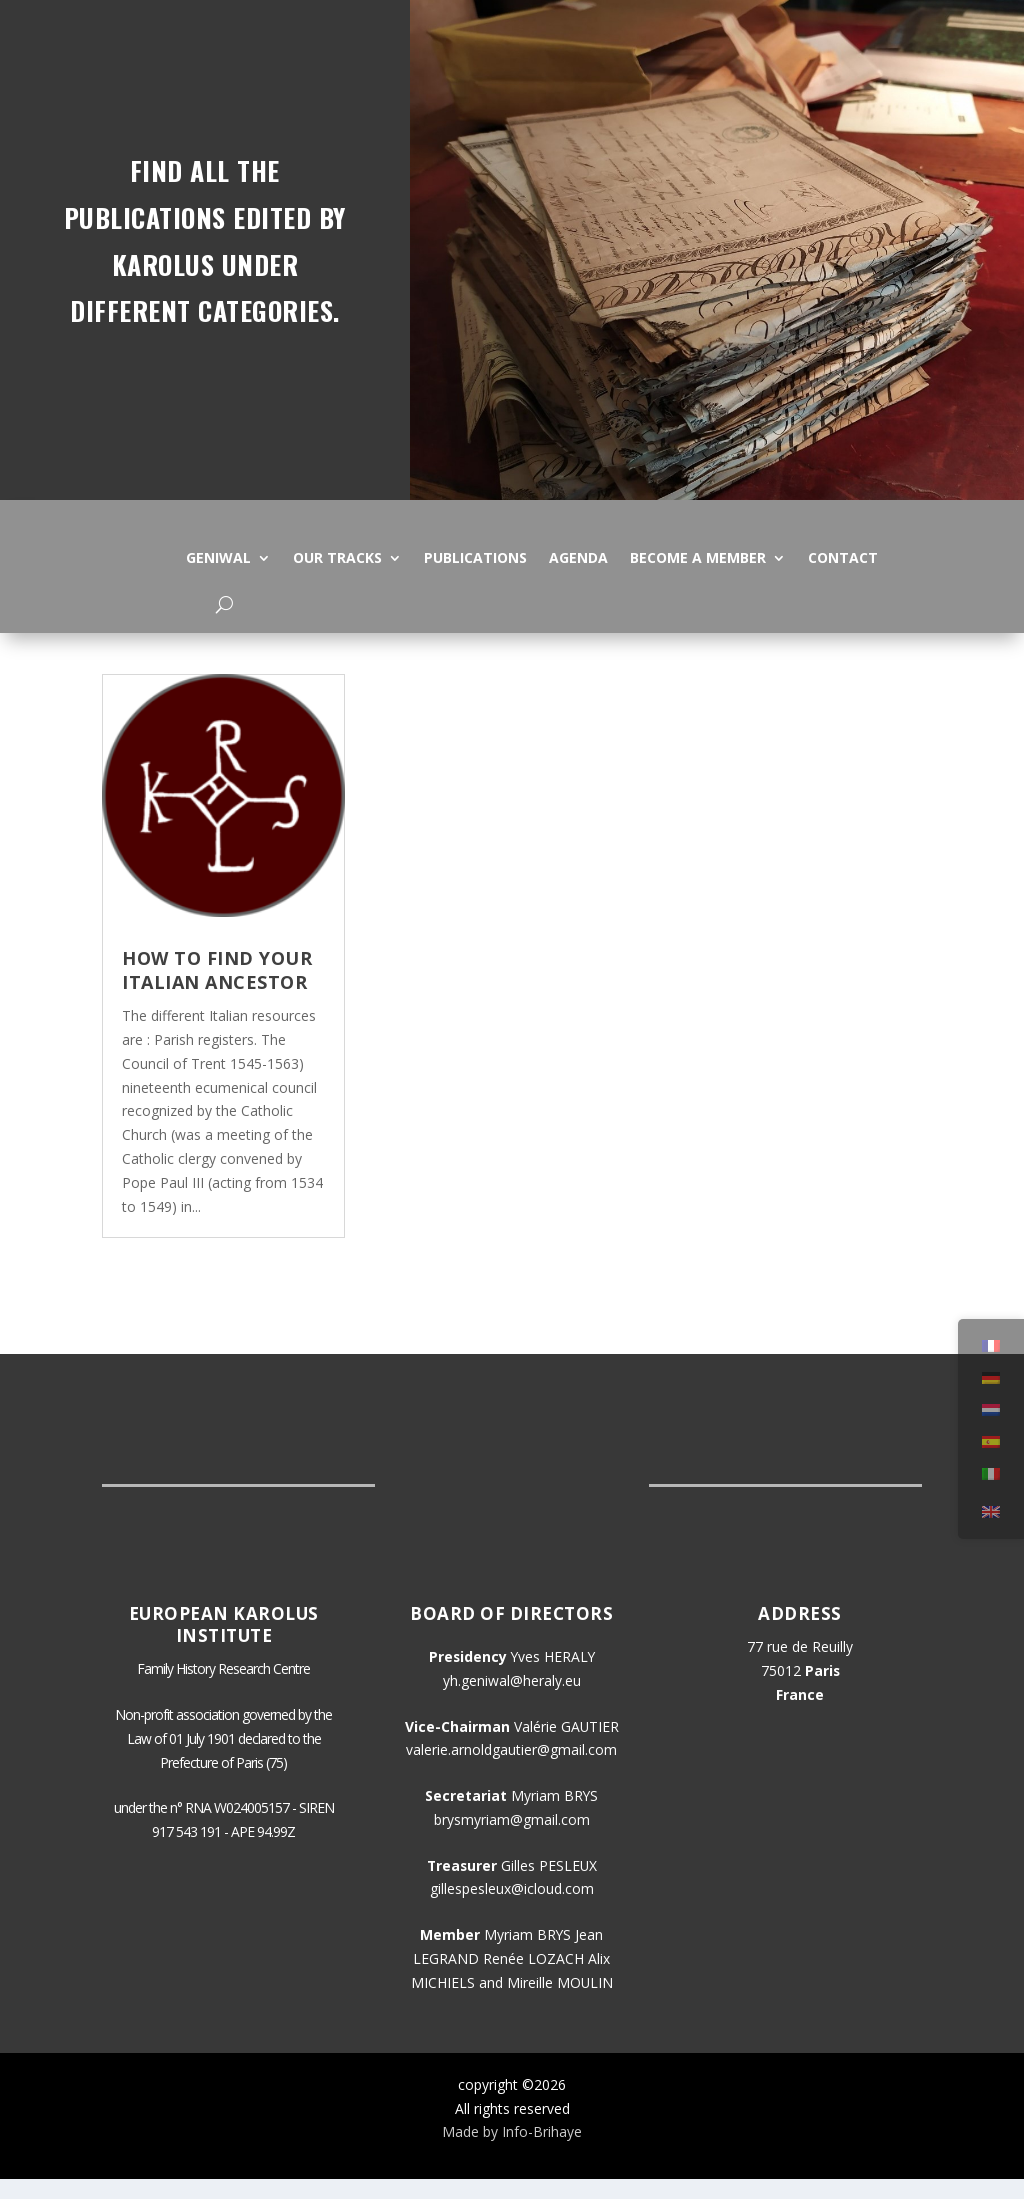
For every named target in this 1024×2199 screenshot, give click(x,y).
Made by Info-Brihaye (512, 2151)
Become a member (698, 557)
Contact (843, 557)
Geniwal (218, 557)
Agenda (578, 557)
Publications (475, 557)
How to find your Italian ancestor (217, 989)
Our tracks (337, 557)
